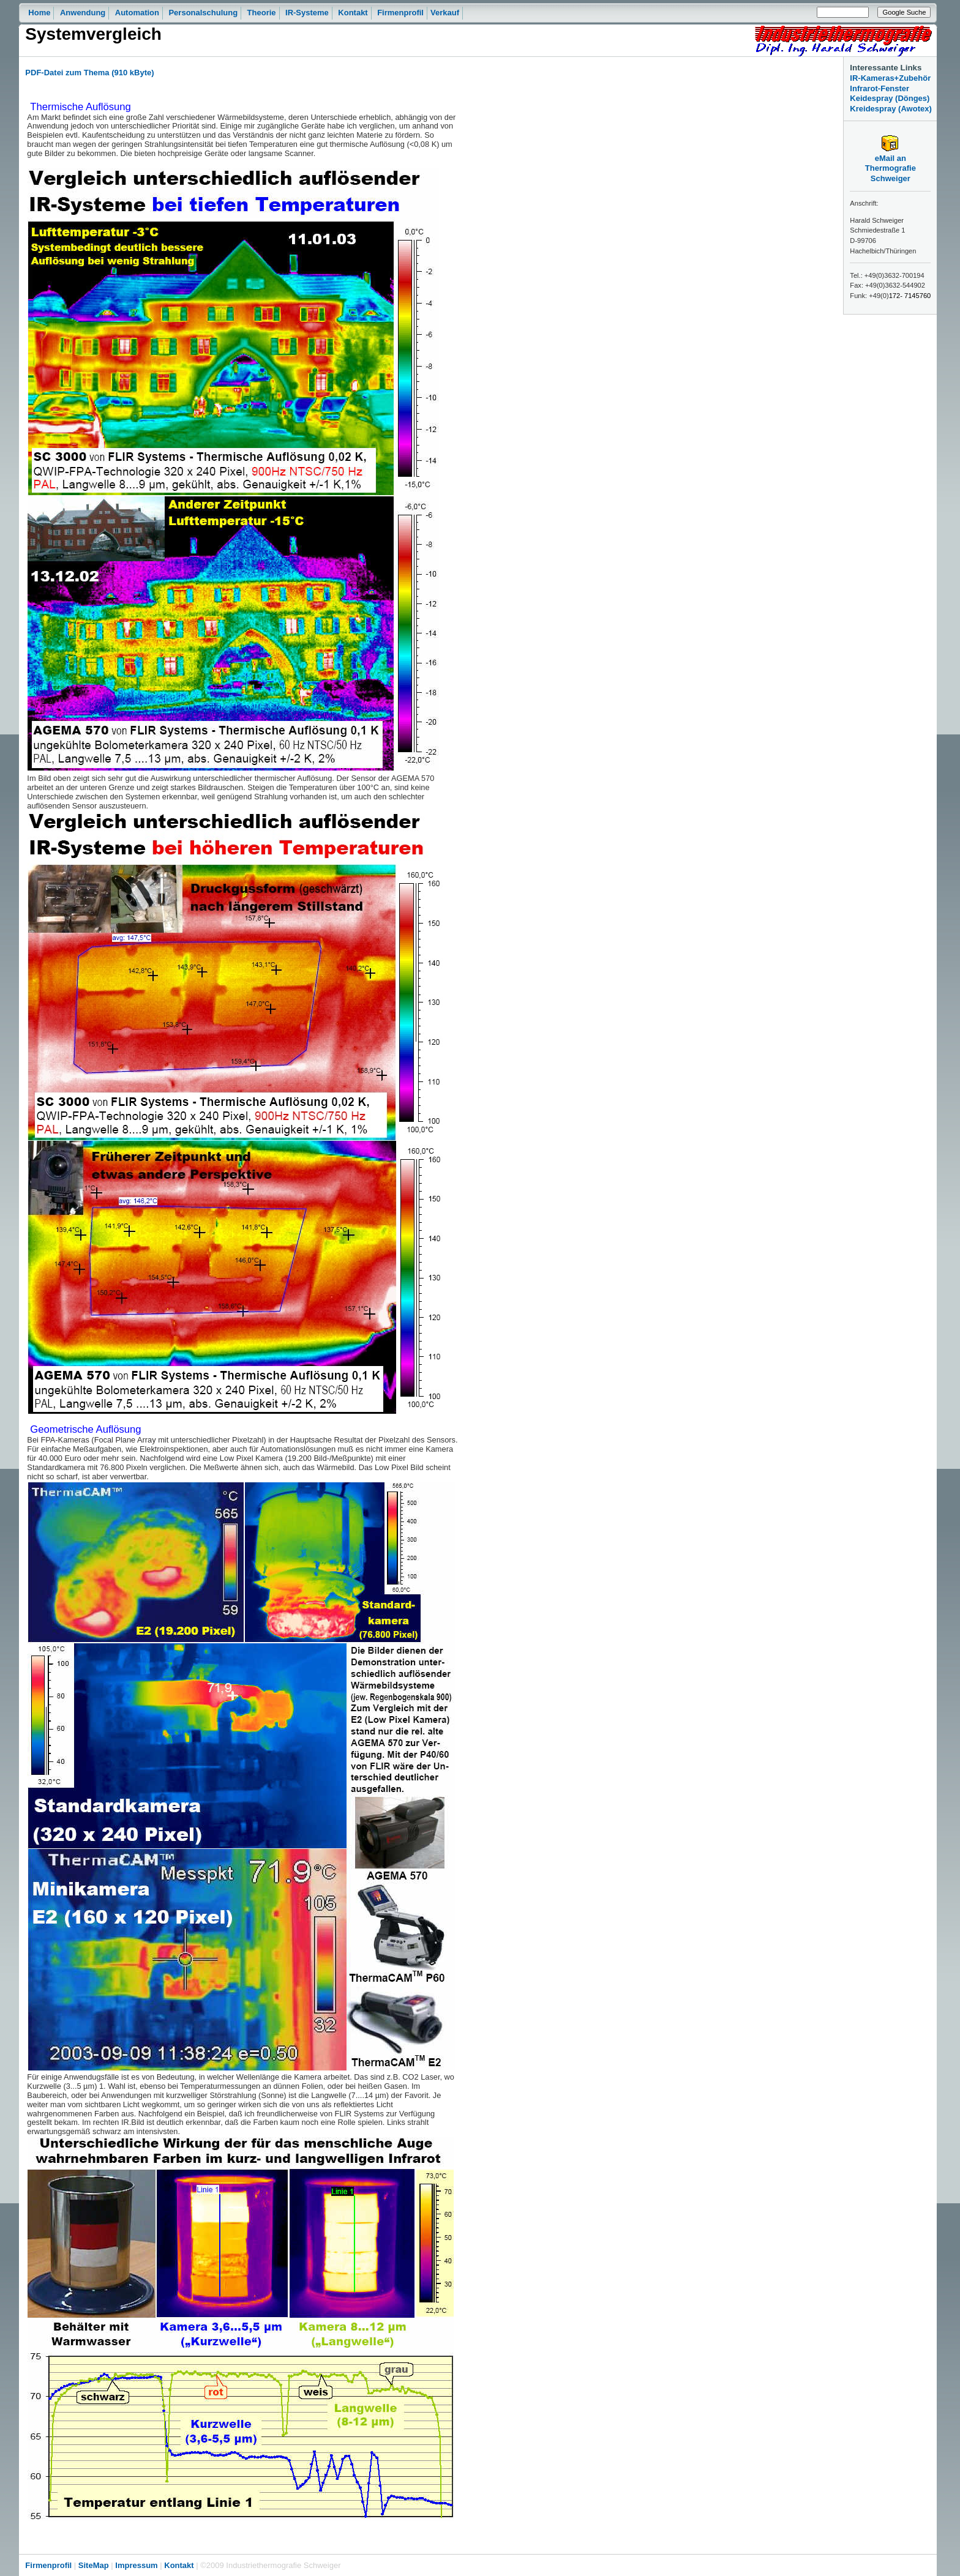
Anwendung (82, 12)
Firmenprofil (400, 12)
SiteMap (93, 2565)
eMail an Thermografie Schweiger (890, 164)
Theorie (261, 12)
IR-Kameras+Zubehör (890, 78)
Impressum (136, 2565)
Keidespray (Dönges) (889, 98)
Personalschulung (203, 12)
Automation (137, 12)
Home (39, 12)
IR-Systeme (307, 12)
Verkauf (444, 12)
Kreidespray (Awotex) (890, 108)
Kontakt (352, 12)
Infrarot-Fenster (879, 88)
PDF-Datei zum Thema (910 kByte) (89, 72)
